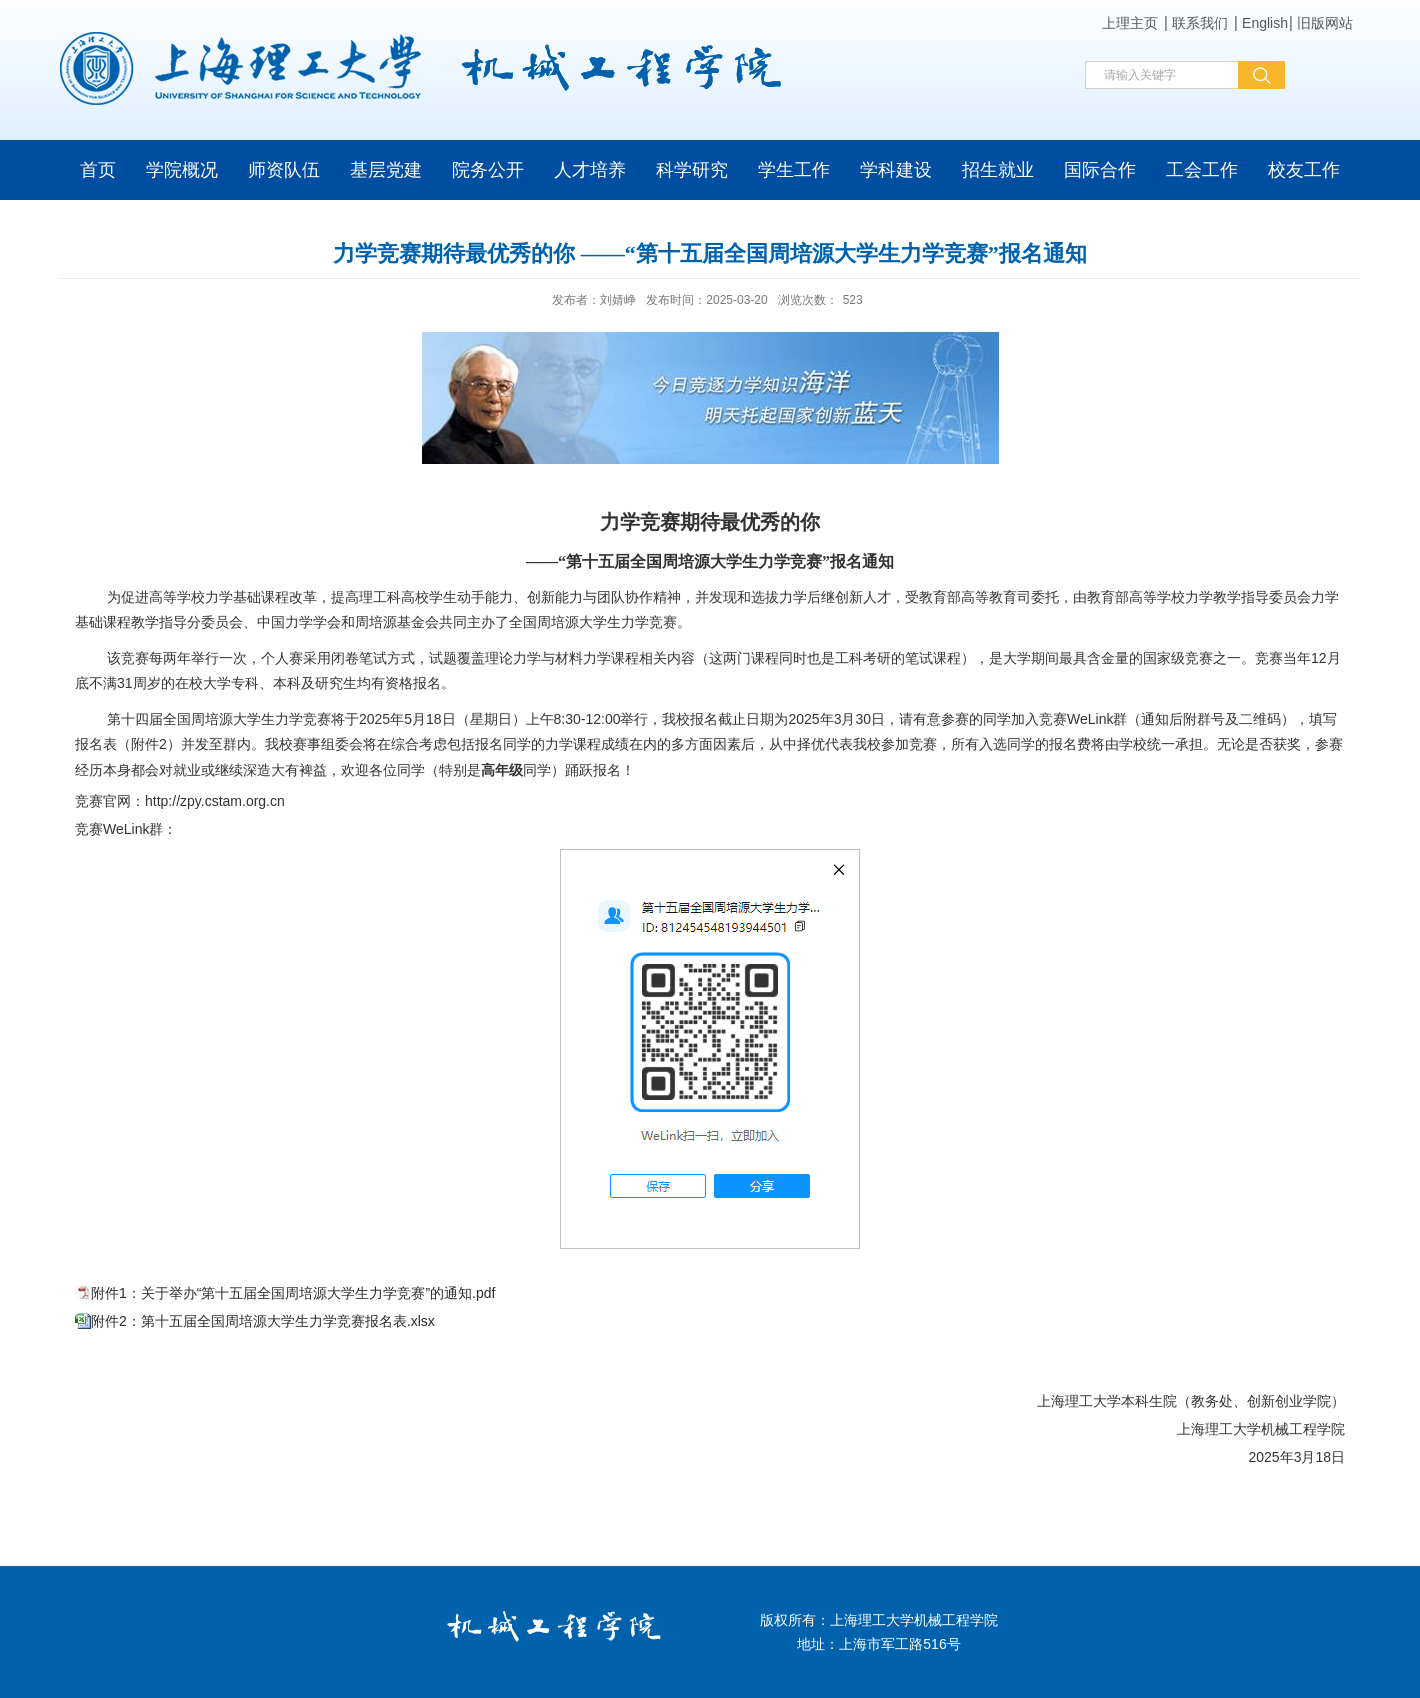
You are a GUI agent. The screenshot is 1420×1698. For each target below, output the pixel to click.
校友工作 (1304, 170)
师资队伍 (284, 170)
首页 (98, 170)
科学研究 (692, 170)
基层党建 (386, 170)
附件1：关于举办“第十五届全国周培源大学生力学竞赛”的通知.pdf (293, 1293)
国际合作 (1100, 170)
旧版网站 (1325, 23)
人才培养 (590, 170)
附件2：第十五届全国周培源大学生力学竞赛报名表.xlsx (263, 1321)
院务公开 (488, 170)
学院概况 (182, 170)
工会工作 (1202, 170)
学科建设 (896, 170)
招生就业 (998, 170)
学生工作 (794, 170)
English (1265, 23)
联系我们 (1200, 23)
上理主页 (1130, 23)
